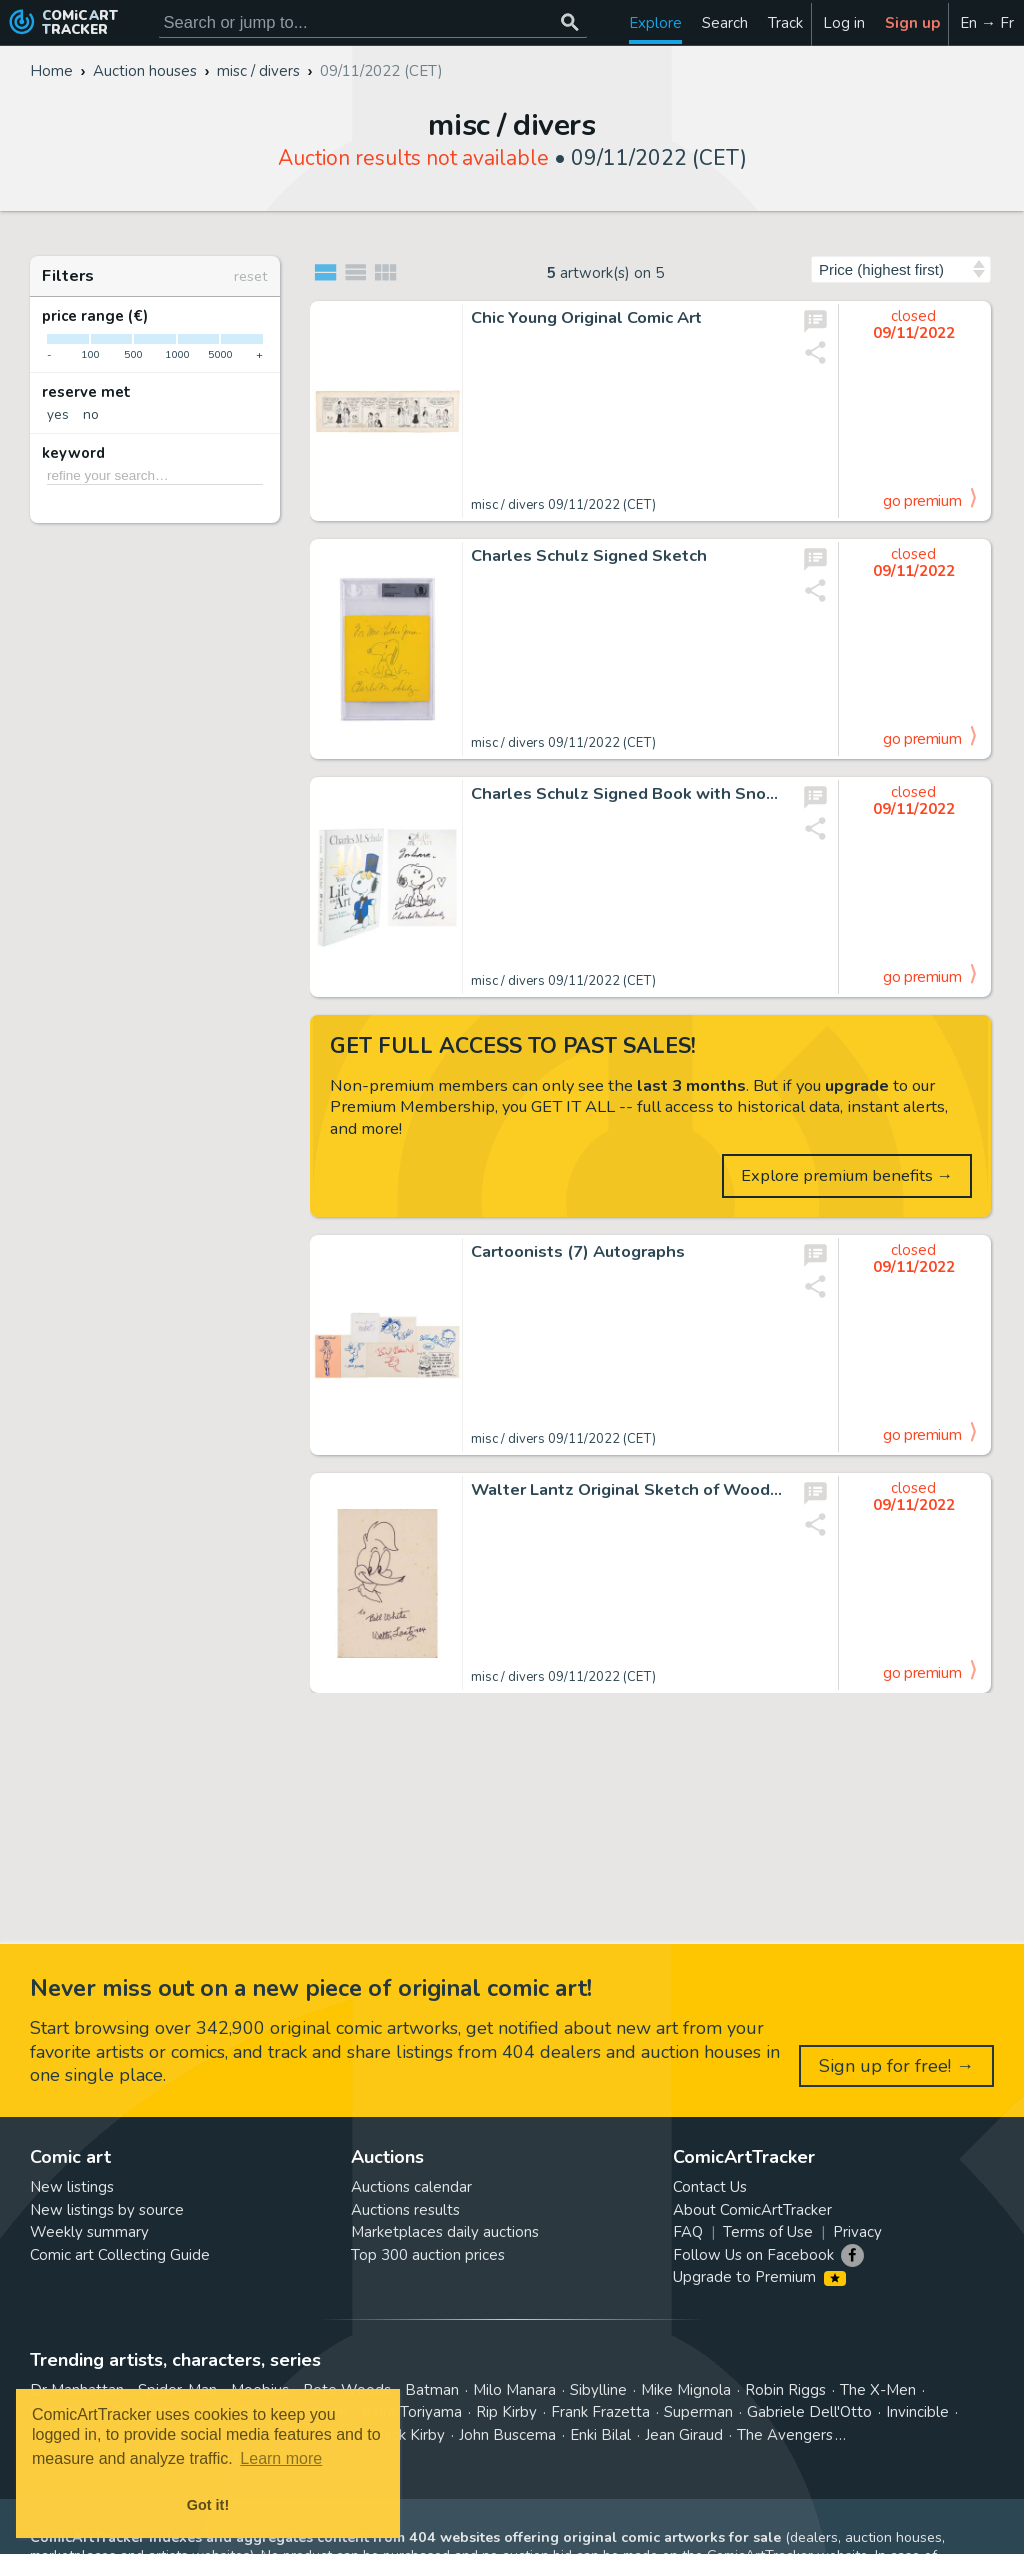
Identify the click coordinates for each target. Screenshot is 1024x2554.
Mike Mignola (686, 2390)
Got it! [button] (208, 2505)
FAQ (688, 2232)
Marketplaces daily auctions (445, 2232)
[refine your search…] (155, 475)
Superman (698, 2412)
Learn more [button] (281, 2458)
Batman (432, 2390)
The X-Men (878, 2390)
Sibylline (598, 2390)
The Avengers (785, 2435)
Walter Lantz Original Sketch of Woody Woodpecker (628, 1490)
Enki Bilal (600, 2435)
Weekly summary (89, 2232)
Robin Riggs (785, 2390)
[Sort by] (901, 269)
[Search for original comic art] (373, 22)
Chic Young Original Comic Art (586, 318)
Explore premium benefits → (847, 1175)
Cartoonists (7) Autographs (578, 1252)
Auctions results (405, 2210)
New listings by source (107, 2210)
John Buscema (507, 2435)
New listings (72, 2187)
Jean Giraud (684, 2435)
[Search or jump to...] (570, 22)
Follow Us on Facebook (753, 2255)
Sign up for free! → (896, 2066)
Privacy (857, 2232)
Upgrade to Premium (759, 2277)
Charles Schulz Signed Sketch (589, 556)
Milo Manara (514, 2390)
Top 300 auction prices (428, 2255)
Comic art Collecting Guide (120, 2255)
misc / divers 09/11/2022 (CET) (563, 505)
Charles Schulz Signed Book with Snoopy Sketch (628, 794)
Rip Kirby (506, 2412)
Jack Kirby (412, 2435)
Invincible (917, 2412)
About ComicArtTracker (752, 2210)
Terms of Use (768, 2232)
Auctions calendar (411, 2187)
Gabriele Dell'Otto (809, 2412)
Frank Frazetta (600, 2412)
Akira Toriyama (412, 2412)
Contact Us (710, 2187)
